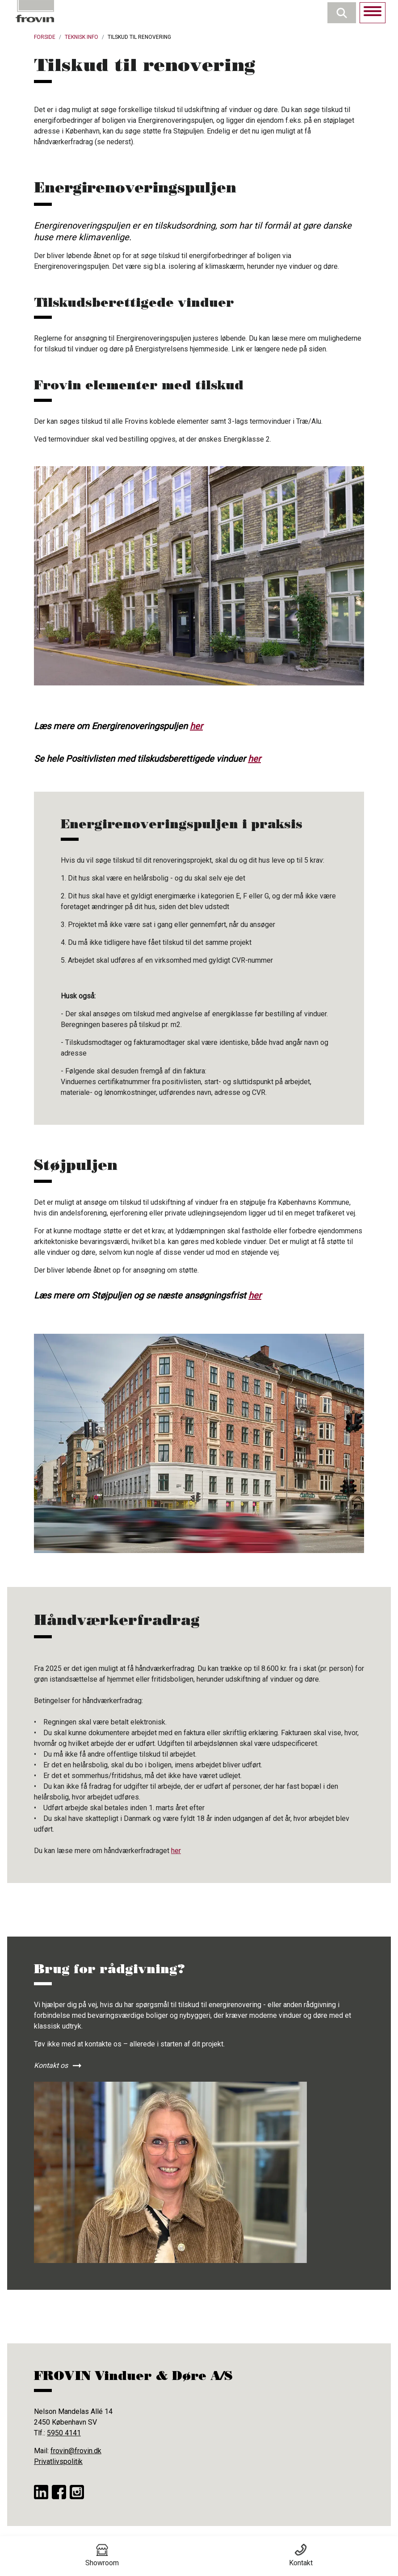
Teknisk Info (81, 37)
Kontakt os (51, 2065)
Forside (44, 37)
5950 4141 (64, 2433)
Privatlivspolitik (58, 2461)
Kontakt (301, 2555)
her (196, 726)
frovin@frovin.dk (75, 2451)
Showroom (102, 2555)
